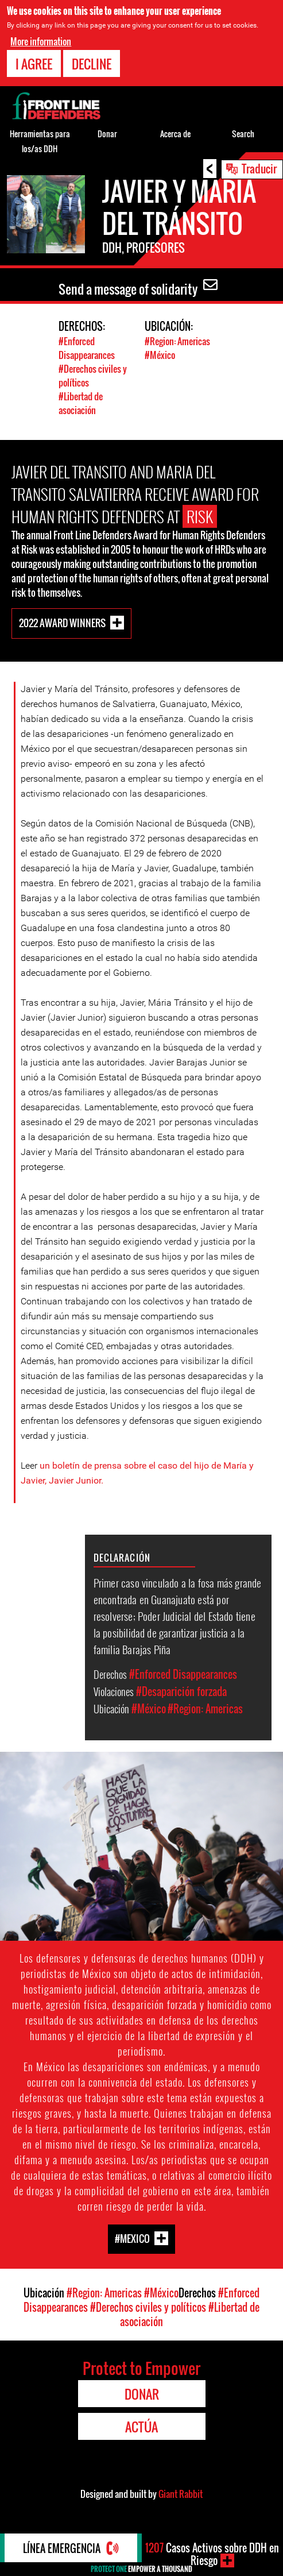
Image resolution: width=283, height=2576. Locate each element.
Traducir (259, 168)
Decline (91, 64)
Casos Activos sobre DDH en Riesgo (212, 2554)
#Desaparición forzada (181, 1691)
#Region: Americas (177, 341)
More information (40, 41)
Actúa (141, 2426)
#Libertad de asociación (81, 403)
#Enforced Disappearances (87, 348)
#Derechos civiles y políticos (148, 2307)
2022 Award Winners (62, 623)
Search (243, 134)
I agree (33, 64)
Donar (107, 134)
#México (160, 355)
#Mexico (132, 2238)
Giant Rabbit (180, 2494)
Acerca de (175, 134)
